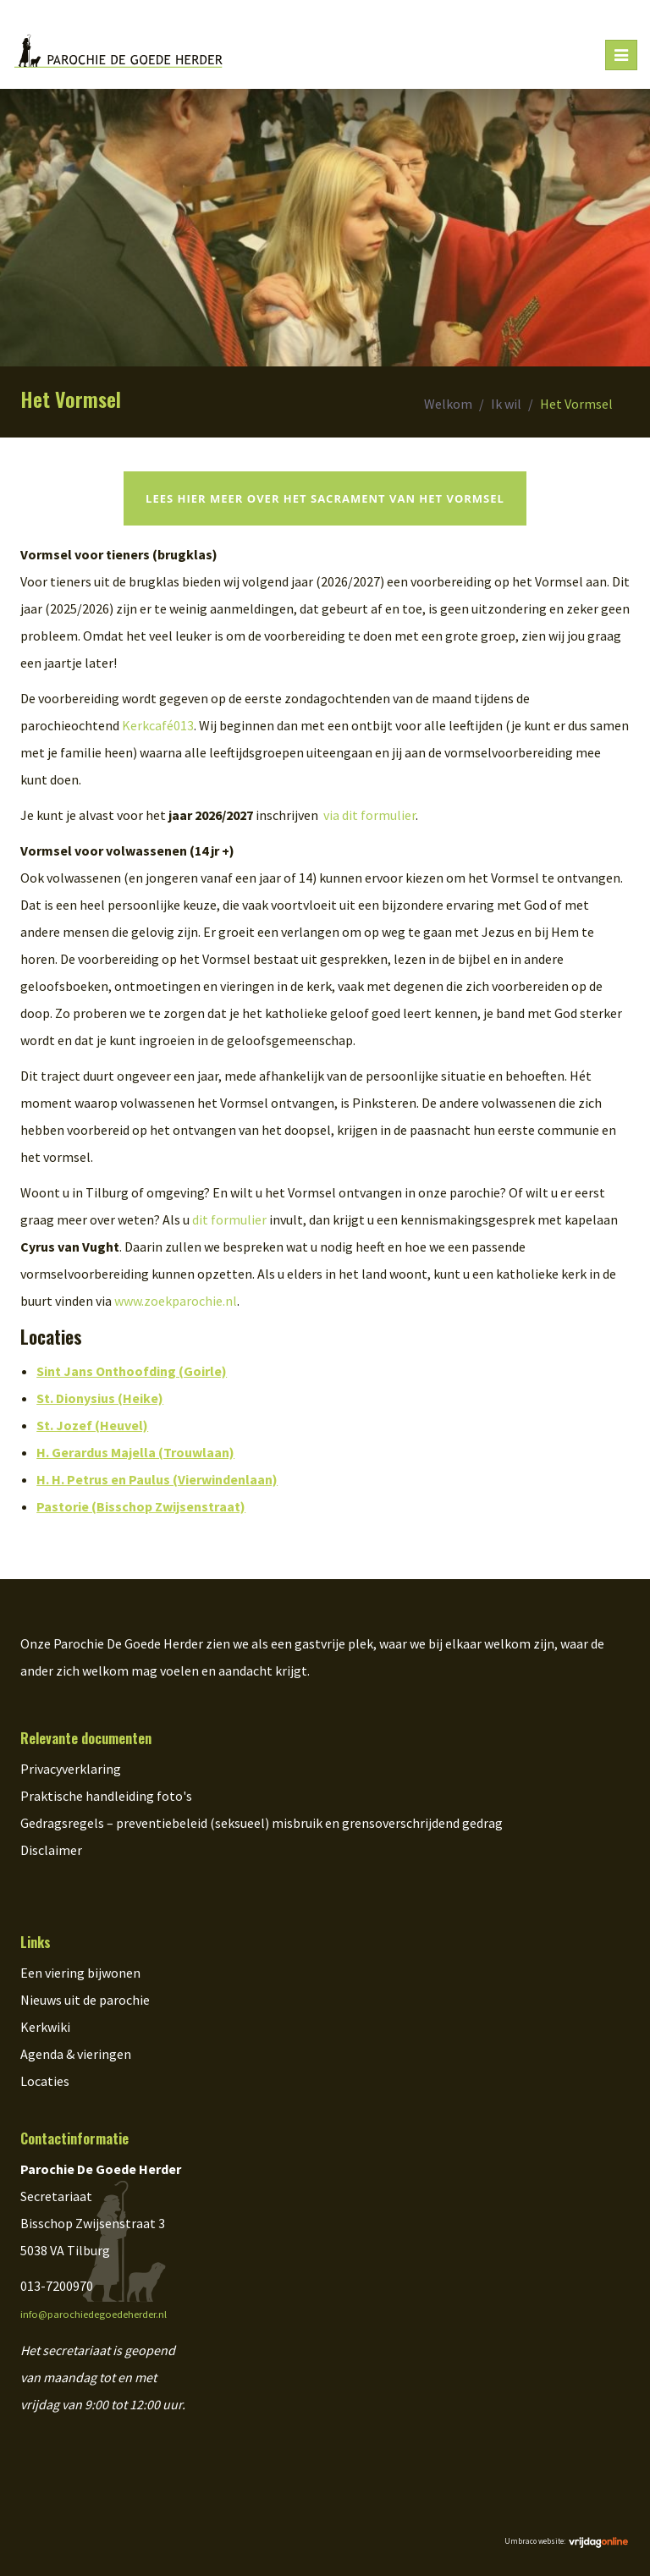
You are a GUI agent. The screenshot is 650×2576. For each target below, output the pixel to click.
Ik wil (506, 403)
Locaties (44, 2080)
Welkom (448, 403)
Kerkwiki (45, 2026)
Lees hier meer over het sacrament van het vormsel (325, 498)
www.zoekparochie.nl (175, 1300)
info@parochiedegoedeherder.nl (93, 2314)
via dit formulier (369, 814)
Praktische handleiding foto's (106, 1795)
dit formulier (229, 1219)
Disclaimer (51, 1849)
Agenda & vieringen (75, 2053)
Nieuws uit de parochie (85, 1999)
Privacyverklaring (70, 1768)
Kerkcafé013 (158, 725)
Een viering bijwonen (80, 1972)
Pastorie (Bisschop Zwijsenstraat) (140, 1506)
